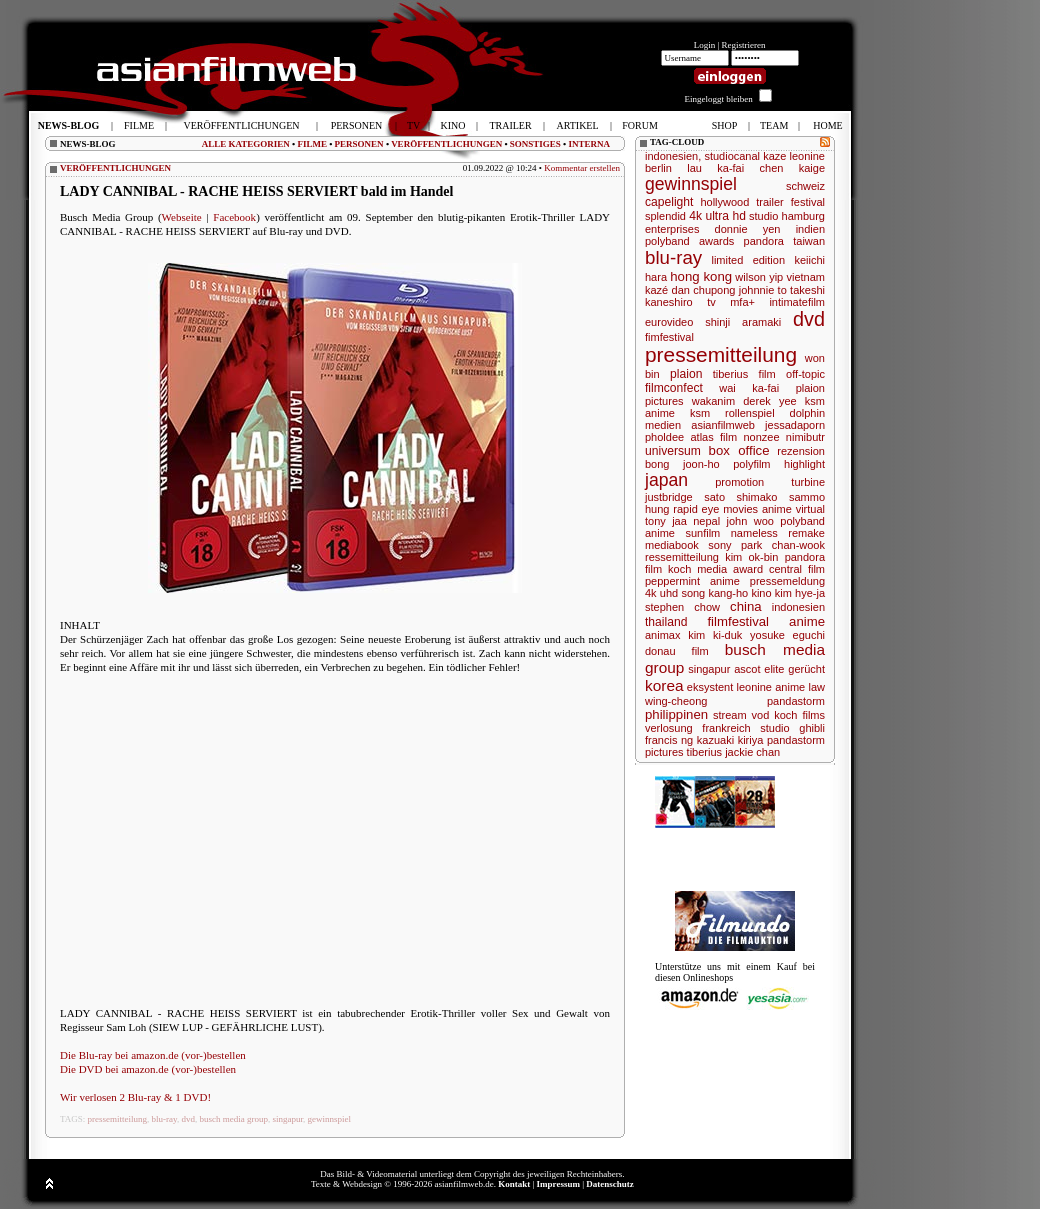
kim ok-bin (751, 557)
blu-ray (164, 1119)
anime (807, 621)
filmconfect (674, 388)
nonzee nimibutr (784, 437)
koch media (697, 569)
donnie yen (748, 229)
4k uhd (661, 593)
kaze (774, 156)
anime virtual (793, 509)
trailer (770, 202)
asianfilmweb (723, 425)
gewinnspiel (330, 1119)
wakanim (713, 401)
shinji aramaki (743, 322)
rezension (801, 451)
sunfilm (702, 533)
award (748, 569)
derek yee (769, 401)
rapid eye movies (715, 509)
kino (761, 593)
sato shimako (740, 497)
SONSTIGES (535, 144)
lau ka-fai (715, 168)
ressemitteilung (682, 557)
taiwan (809, 241)
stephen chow (682, 607)
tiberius (704, 752)
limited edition (748, 260)
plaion (686, 374)
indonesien (798, 607)
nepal (706, 521)
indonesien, (673, 156)
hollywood (724, 202)
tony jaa (666, 521)
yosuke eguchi (787, 635)
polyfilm (751, 464)
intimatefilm (797, 302)
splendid (665, 216)
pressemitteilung (118, 1119)
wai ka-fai (749, 388)
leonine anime (771, 687)
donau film (677, 651)
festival (808, 202)
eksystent (710, 687)
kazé (656, 290)
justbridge (669, 497)
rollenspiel (750, 413)
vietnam (805, 277)
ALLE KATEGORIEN (246, 144)
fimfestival (669, 337)
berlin (658, 168)
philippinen (676, 714)
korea (664, 685)
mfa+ (742, 302)
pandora (764, 241)
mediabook (672, 545)
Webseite (182, 217)
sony (719, 545)
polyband (667, 241)
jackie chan (752, 752)
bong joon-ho (682, 464)
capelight (669, 202)
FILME (312, 144)
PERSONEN (359, 144)
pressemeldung (787, 581)
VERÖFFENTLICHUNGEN (446, 144)
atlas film (713, 437)
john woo (750, 521)
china (746, 606)
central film (797, 569)
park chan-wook (783, 545)
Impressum (558, 1184)
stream (730, 715)
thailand (666, 622)
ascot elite (759, 669)
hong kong (701, 276)
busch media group (233, 1119)
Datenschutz (610, 1184)
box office (739, 450)
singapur (287, 1119)
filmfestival (738, 621)
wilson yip (759, 277)
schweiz (805, 186)
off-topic (805, 374)
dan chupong (704, 290)
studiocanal (732, 156)
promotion (739, 482)
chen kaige (792, 168)
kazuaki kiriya (730, 740)
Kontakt (514, 1184)
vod (761, 715)
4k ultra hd (717, 216)
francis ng (669, 740)
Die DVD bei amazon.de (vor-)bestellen (148, 1069)
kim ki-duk (715, 635)
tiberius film (744, 374)
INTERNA (589, 144)
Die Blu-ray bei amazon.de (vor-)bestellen (153, 1055)
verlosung (669, 728)
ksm (700, 413)
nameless (754, 533)
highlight (804, 464)
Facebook (234, 217)
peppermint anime (692, 581)
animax (662, 635)
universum (673, 451)
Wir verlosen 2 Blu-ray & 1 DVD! (135, 1097)
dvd (188, 1119)
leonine (807, 156)
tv (711, 302)
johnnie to (763, 290)
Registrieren (744, 45)
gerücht (806, 669)
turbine (808, 482)
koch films (799, 715)
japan (666, 480)
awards (716, 241)
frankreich (726, 728)
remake (806, 533)
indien (810, 229)
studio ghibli (792, 728)
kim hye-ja (800, 593)
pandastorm (796, 701)
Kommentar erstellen (582, 168)
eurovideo (669, 322)
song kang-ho (714, 593)
